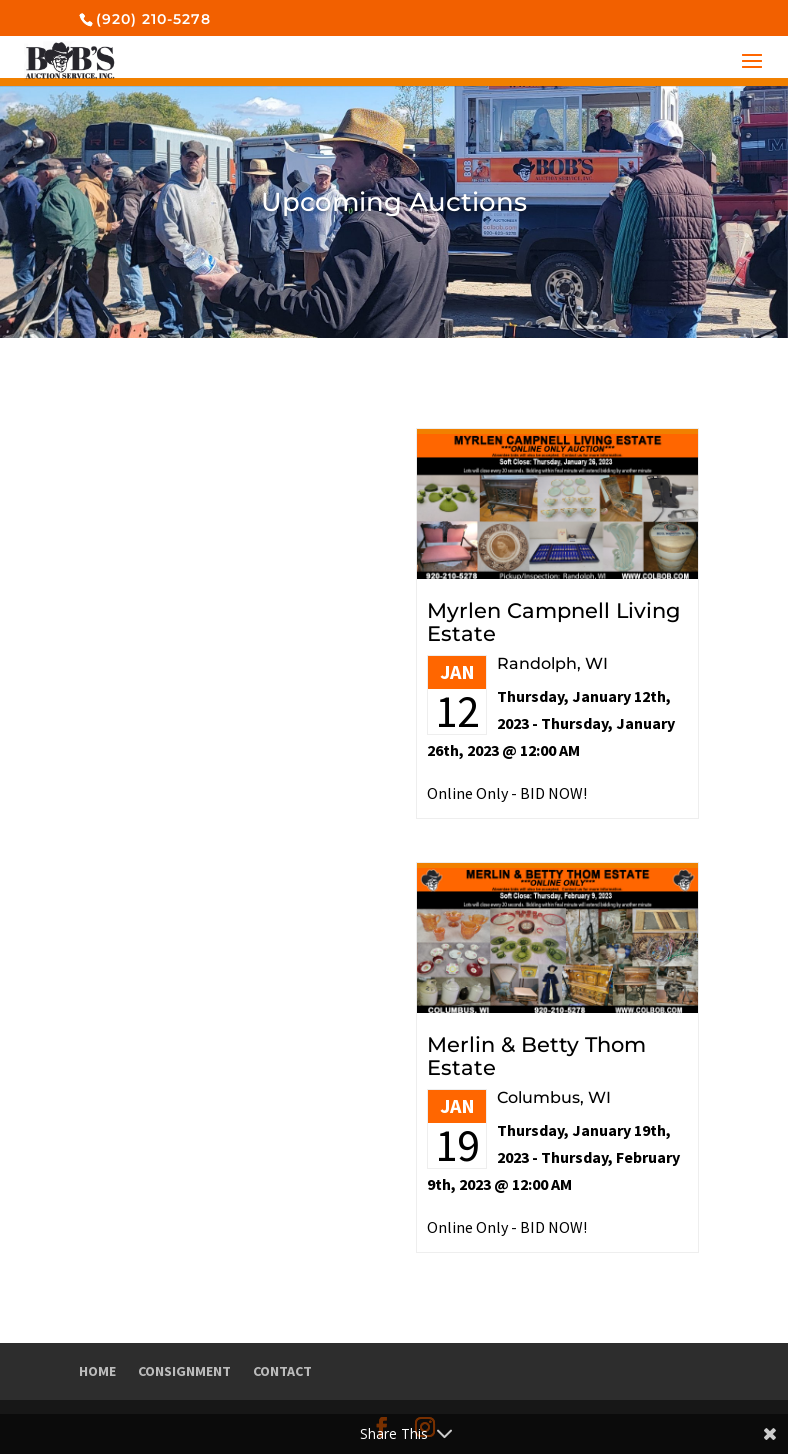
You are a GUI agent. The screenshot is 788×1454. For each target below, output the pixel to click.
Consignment (184, 1371)
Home (97, 1371)
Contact (282, 1371)
